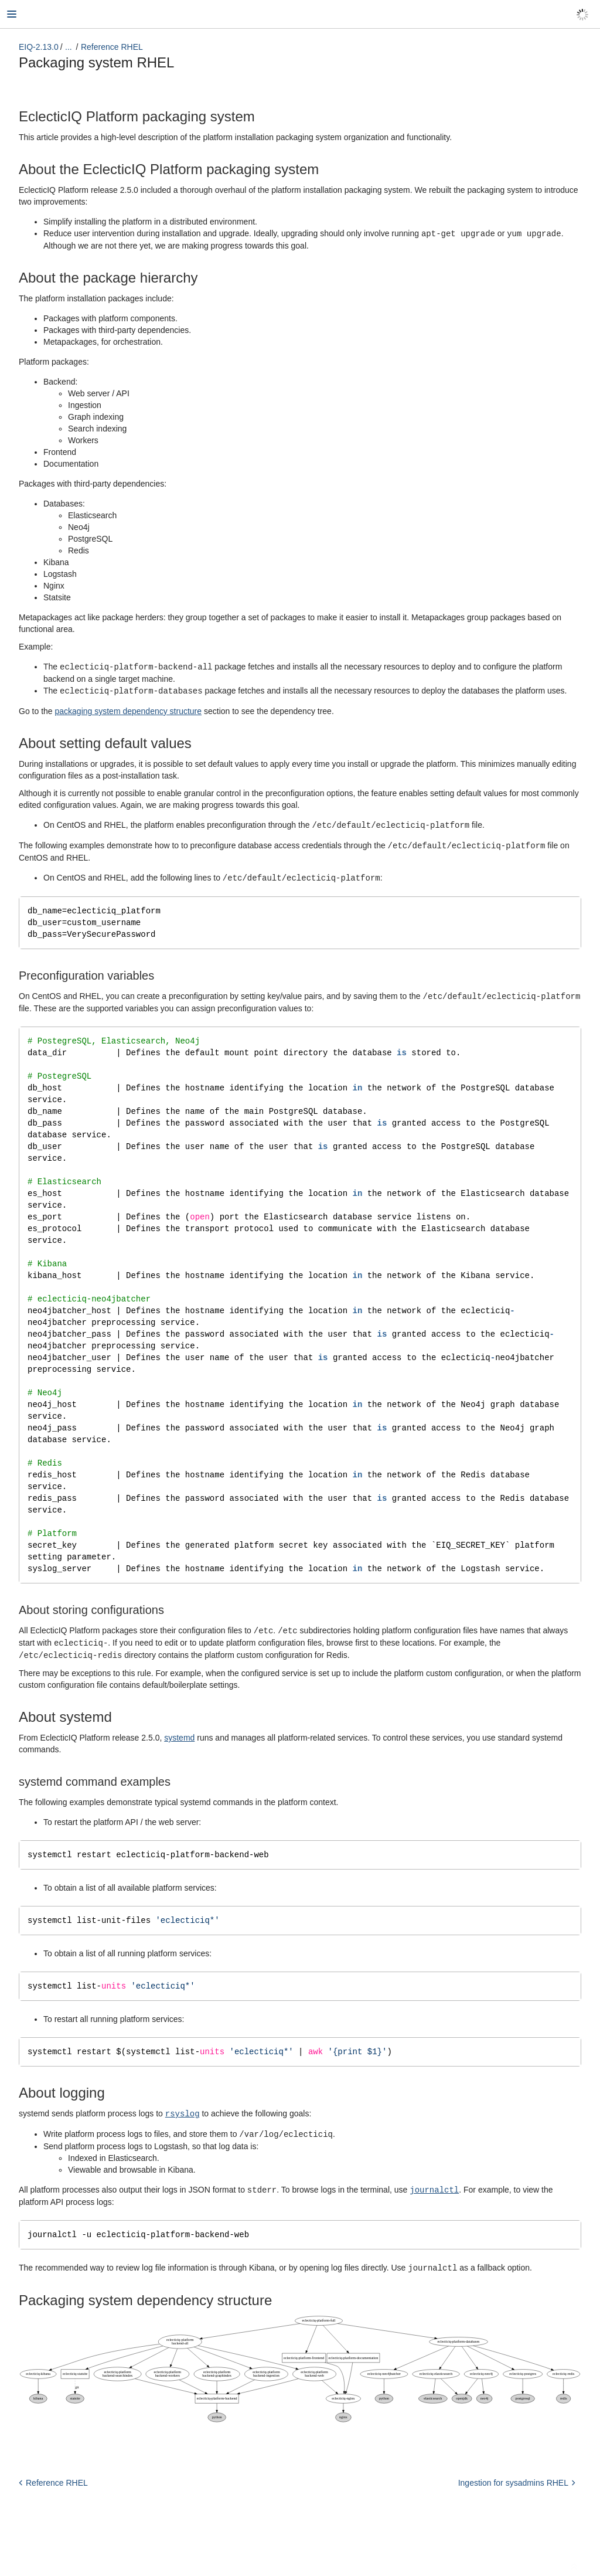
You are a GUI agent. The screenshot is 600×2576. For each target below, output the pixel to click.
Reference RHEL (112, 47)
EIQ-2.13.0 (39, 47)
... (68, 47)
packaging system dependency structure (128, 709)
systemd (179, 1756)
